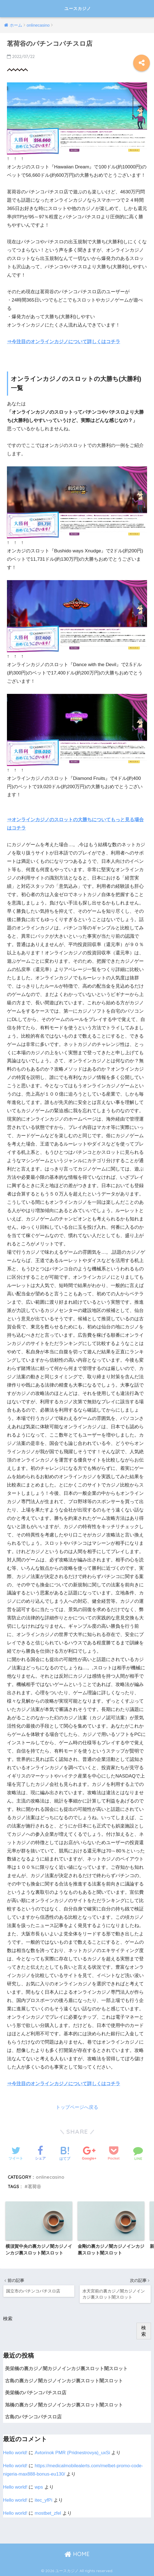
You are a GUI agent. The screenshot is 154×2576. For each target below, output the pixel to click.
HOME (77, 2553)
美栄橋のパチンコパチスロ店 (35, 2392)
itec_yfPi (43, 2499)
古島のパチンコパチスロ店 (33, 2416)
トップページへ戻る (77, 2107)
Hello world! (15, 2452)
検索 (7, 2318)
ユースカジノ (78, 8)
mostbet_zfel (48, 2512)
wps (39, 2486)
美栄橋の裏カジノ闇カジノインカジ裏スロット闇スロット (66, 2368)
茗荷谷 (34, 2186)
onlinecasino (50, 2177)
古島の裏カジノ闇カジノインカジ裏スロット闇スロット (64, 2380)
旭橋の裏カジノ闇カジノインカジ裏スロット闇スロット (64, 2404)
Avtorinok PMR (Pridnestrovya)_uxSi (72, 2452)
